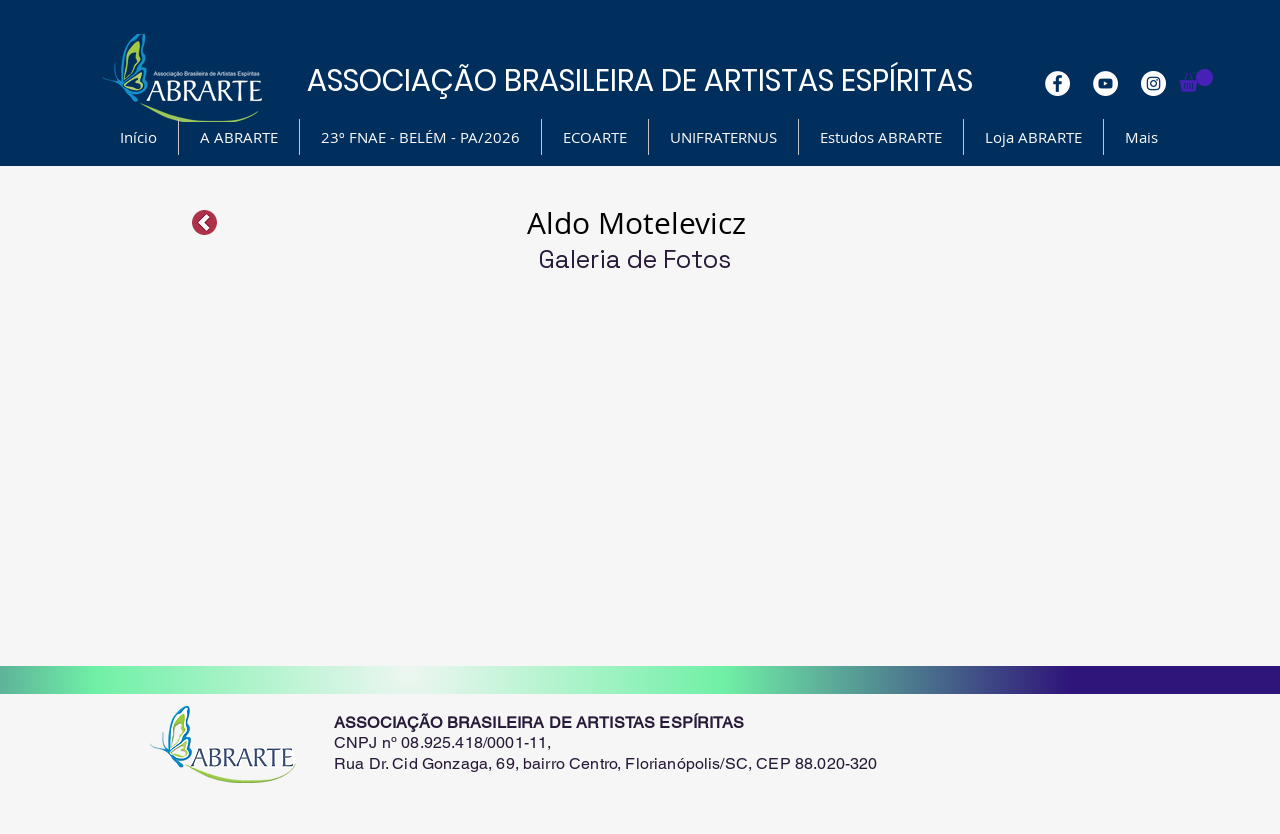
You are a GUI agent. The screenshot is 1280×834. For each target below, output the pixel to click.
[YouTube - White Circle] (1105, 83)
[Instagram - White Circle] (1153, 83)
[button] (1196, 80)
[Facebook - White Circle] (1057, 83)
